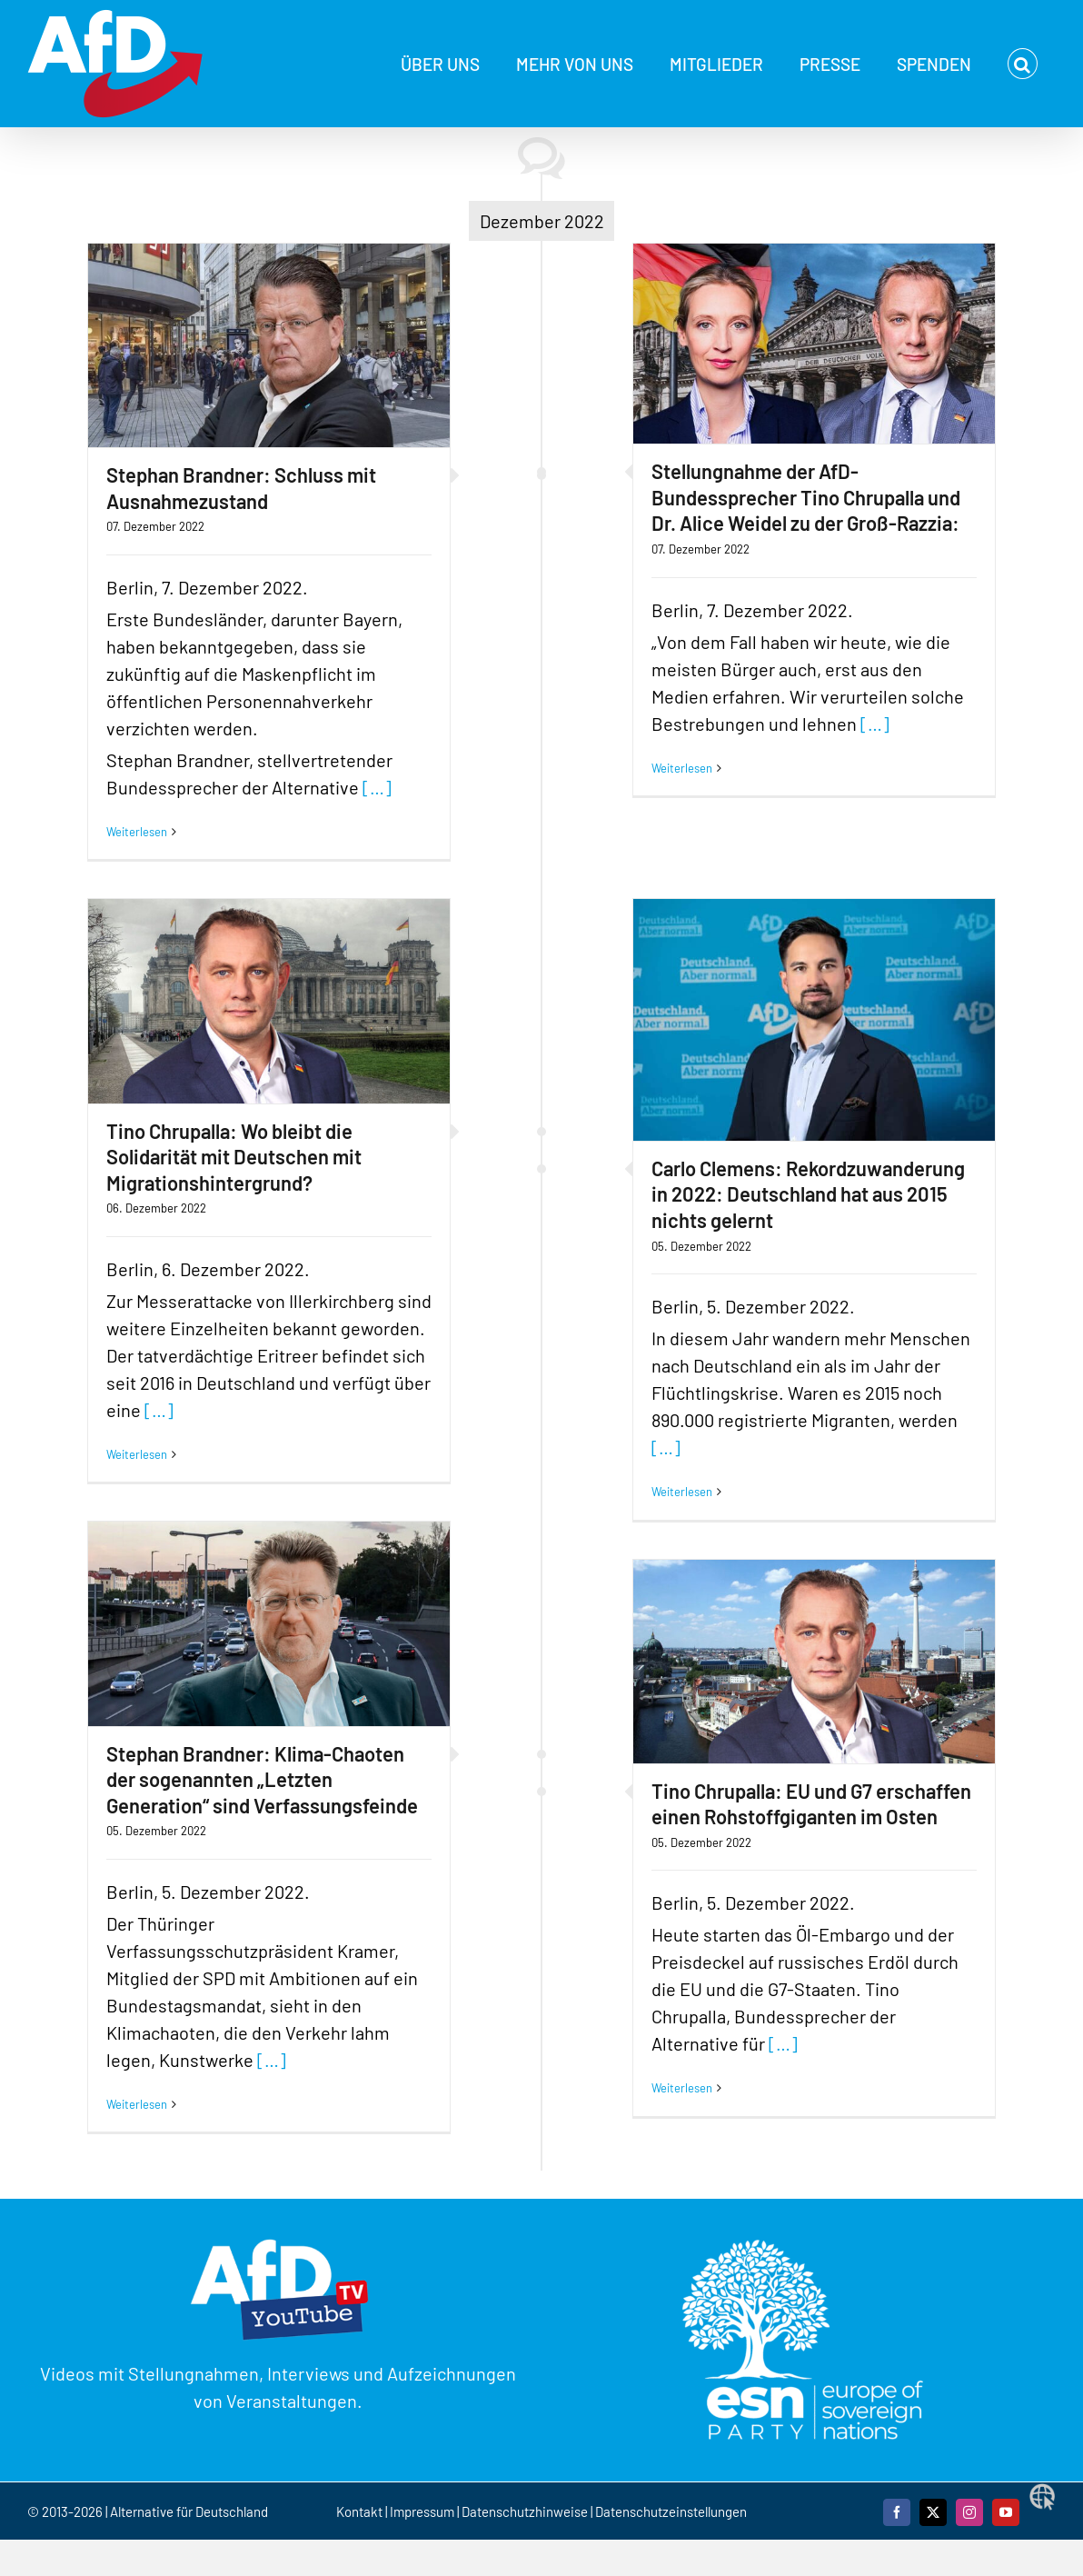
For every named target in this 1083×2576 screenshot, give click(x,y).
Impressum (422, 2511)
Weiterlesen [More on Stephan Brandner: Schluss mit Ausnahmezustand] (136, 831)
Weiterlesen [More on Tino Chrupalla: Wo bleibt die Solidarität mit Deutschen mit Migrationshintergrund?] (136, 1454)
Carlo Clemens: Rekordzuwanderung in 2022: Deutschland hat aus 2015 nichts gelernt (808, 1194)
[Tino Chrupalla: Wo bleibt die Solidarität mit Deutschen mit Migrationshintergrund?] (269, 1001)
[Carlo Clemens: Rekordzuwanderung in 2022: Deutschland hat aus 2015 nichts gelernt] (814, 1019)
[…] (377, 787)
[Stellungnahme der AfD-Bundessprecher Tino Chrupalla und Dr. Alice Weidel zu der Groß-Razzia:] (814, 344)
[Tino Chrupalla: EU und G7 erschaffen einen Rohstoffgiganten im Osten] (814, 1661)
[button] (1023, 63)
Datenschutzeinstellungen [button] (671, 2511)
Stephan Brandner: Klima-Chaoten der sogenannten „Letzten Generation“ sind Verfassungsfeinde (262, 1779)
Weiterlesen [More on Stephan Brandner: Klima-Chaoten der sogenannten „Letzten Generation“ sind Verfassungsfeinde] (136, 2104)
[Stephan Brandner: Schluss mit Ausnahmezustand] (269, 345)
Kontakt (360, 2511)
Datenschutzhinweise (525, 2511)
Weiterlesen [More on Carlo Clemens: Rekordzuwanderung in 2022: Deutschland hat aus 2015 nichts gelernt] (681, 1491)
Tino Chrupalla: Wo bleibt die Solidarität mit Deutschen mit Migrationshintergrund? (234, 1156)
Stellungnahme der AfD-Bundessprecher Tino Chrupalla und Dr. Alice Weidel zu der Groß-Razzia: (805, 496)
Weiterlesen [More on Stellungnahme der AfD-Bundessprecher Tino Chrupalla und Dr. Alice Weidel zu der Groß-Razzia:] (681, 768)
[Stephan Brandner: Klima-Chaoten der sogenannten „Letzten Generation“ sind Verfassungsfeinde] (269, 1623)
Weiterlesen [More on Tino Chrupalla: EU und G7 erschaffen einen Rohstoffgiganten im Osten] (681, 2088)
